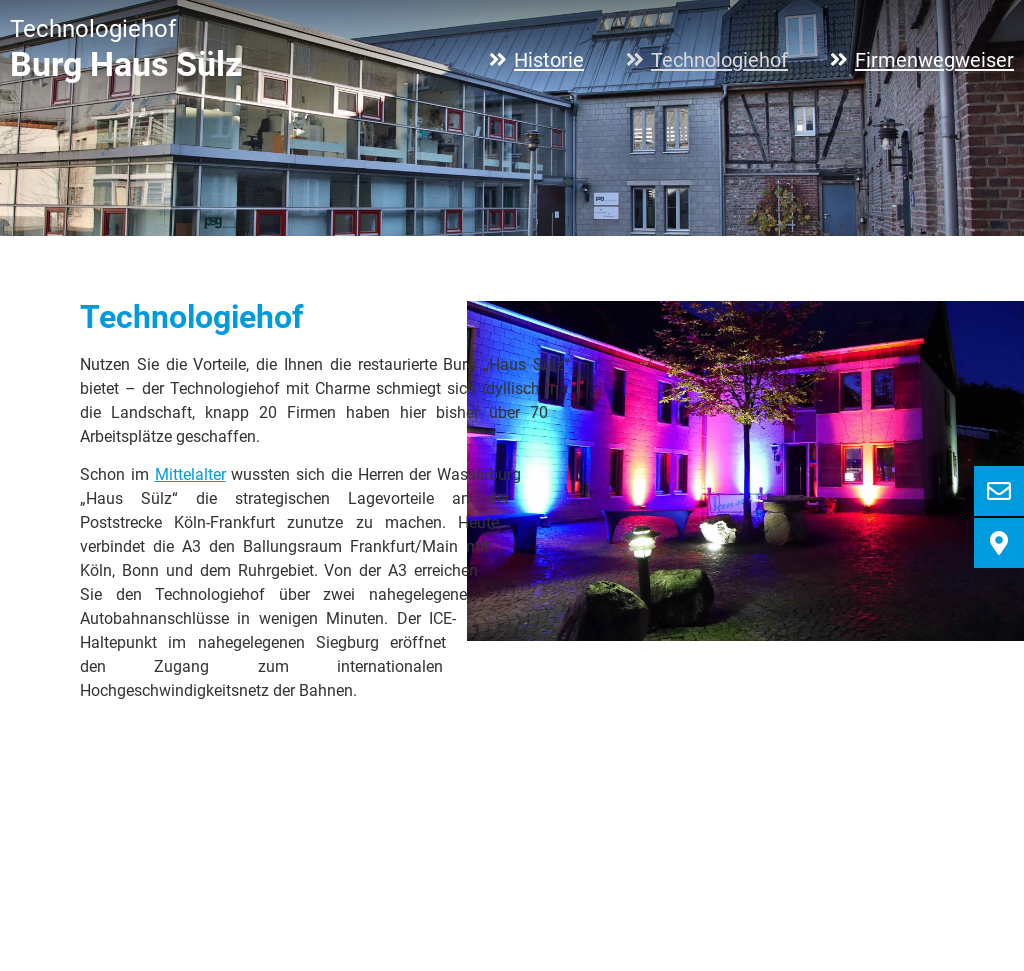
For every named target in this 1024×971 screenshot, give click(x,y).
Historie (549, 60)
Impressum (863, 896)
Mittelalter (190, 474)
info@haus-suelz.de (435, 922)
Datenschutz (967, 896)
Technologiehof (719, 60)
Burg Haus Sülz (126, 64)
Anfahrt (777, 896)
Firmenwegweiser (934, 60)
